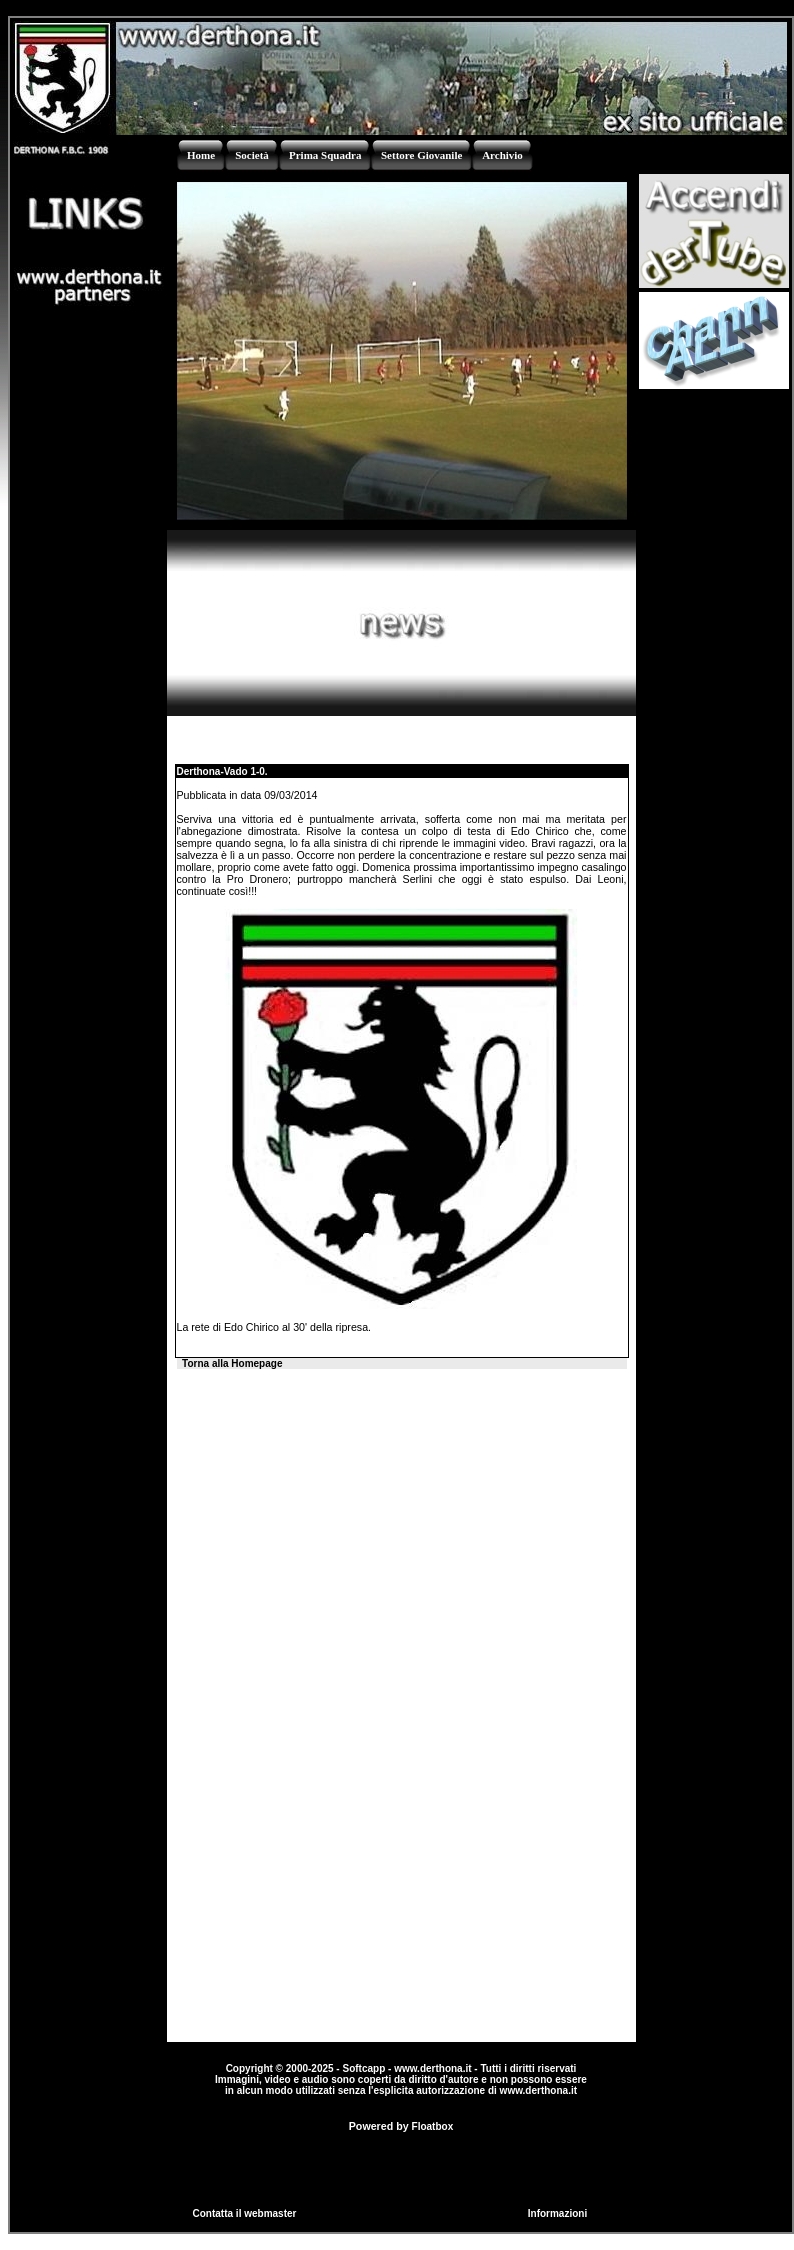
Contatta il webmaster (245, 2213)
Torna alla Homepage (232, 1363)
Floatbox (433, 2126)
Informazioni (557, 2213)
